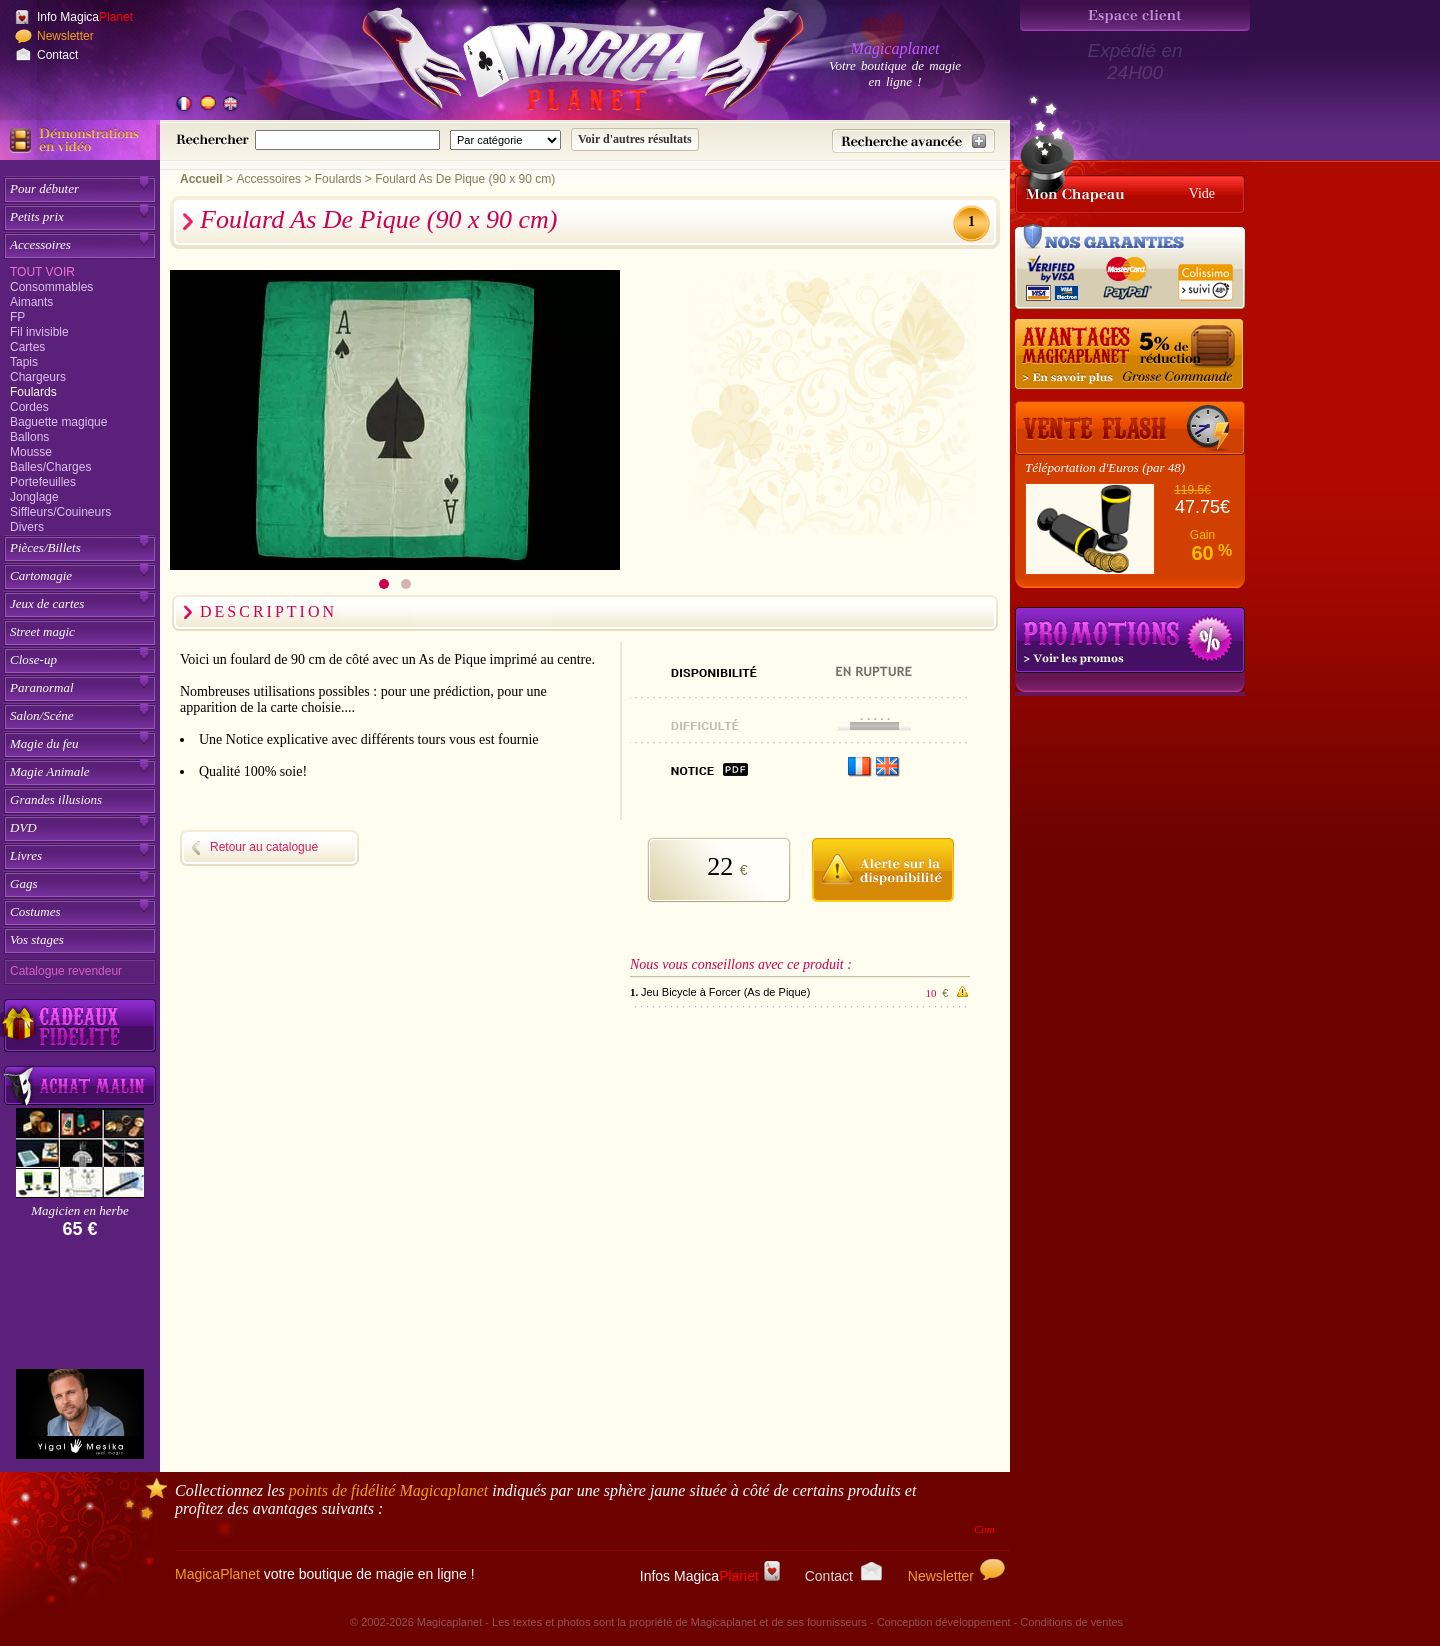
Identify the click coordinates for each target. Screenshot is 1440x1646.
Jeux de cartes (47, 603)
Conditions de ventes (1071, 1622)
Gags (23, 883)
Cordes (29, 407)
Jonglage (34, 497)
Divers (27, 527)
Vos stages (37, 939)
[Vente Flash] (1130, 428)
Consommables (51, 287)
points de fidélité (389, 1490)
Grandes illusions (56, 799)
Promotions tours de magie (1130, 640)
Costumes (35, 911)
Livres (26, 855)
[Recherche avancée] (913, 141)
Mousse (31, 452)
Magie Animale (50, 771)
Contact (57, 55)
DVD (23, 827)
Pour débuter (44, 188)
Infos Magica (710, 1576)
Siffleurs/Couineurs (60, 512)
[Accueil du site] (560, 64)
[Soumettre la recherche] (635, 139)
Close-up (33, 659)
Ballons (29, 437)
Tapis (24, 362)
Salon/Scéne (42, 715)
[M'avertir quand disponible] (882, 867)
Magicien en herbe (79, 1210)
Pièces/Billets (45, 547)
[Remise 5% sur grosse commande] (1130, 355)
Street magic (42, 631)
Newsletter (65, 36)
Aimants (31, 302)
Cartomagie (41, 575)
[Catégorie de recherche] (505, 140)
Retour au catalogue (264, 847)
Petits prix (37, 216)
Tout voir (42, 272)
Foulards (33, 392)
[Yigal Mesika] (80, 1414)
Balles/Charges (50, 467)
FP (17, 317)
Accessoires (40, 244)
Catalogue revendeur (66, 971)
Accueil (201, 179)
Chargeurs (38, 377)
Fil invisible (39, 332)
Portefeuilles (43, 482)
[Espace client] (1135, 15)
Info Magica (85, 17)
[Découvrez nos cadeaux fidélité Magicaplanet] (80, 1026)
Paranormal (42, 687)
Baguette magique (58, 422)
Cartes (27, 347)
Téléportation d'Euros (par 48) (1105, 467)
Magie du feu (44, 743)
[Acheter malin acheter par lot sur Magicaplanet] (80, 1085)
